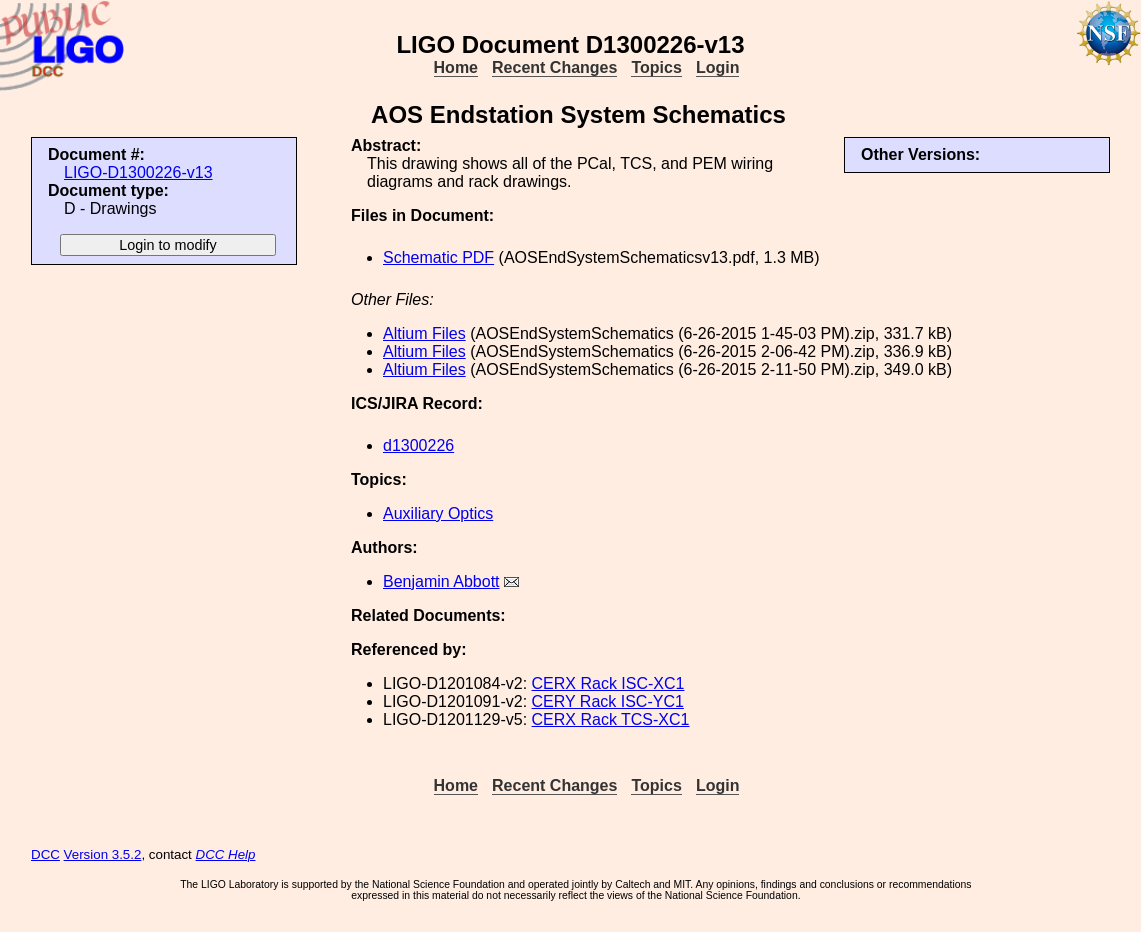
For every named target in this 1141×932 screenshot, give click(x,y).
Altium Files (424, 333)
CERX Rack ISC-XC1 (608, 683)
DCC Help (226, 854)
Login (718, 67)
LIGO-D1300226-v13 (138, 172)
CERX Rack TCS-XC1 (611, 719)
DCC (45, 854)
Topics (656, 67)
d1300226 (418, 445)
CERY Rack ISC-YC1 (608, 701)
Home (456, 67)
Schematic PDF (438, 257)
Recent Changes (554, 67)
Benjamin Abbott (441, 581)
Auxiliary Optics (438, 513)
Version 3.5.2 (103, 854)
